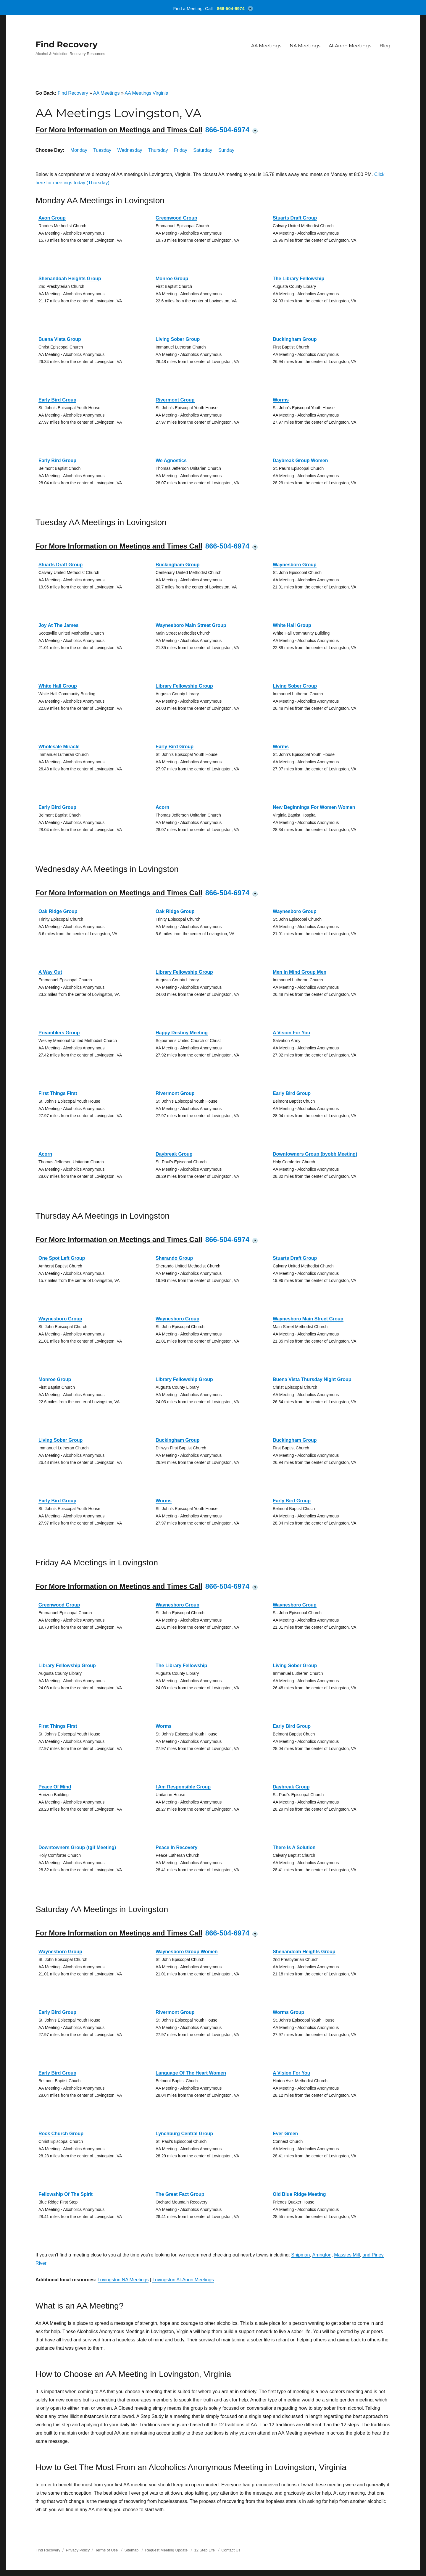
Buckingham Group (295, 339)
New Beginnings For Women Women (314, 807)
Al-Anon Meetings (350, 46)
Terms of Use (106, 2550)
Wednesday (129, 150)
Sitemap (132, 2550)
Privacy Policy (78, 2550)
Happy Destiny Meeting (182, 1032)
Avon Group (52, 217)
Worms (281, 399)
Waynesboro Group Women (187, 1951)
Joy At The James (58, 625)
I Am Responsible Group (183, 1786)
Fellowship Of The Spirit (65, 2194)
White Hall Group (292, 625)
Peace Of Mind (54, 1786)
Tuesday (102, 150)
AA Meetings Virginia (146, 93)
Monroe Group (172, 278)
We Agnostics (171, 460)
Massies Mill (347, 2254)
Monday (78, 150)
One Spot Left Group (61, 1258)
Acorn (162, 807)
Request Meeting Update (166, 2550)
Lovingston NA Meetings (123, 2279)
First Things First (57, 1093)
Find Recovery (67, 44)
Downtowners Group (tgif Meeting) (77, 1847)
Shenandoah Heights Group (69, 278)
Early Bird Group (57, 399)
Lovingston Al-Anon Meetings (183, 2279)
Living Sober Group (178, 339)
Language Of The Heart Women (191, 2072)
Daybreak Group (174, 1153)
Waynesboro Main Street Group (191, 625)
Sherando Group (174, 1258)
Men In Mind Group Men (299, 972)
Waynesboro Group (295, 564)
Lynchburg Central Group (184, 2133)
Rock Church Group (60, 2133)
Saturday (202, 150)
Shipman (300, 2254)
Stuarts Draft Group (295, 217)
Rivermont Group (175, 399)
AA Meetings (266, 46)
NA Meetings (305, 46)
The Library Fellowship (298, 278)
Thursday (158, 150)
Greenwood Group (176, 217)
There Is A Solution (294, 1847)
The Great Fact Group (180, 2194)
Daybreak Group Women (300, 460)
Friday (180, 150)
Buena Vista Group (59, 339)
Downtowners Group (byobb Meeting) (315, 1153)
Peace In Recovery (176, 1847)
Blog (385, 46)
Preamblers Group (59, 1032)
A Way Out (50, 972)
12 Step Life (204, 2550)
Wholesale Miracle (59, 746)
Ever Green (285, 2133)
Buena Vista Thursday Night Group (312, 1379)
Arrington (322, 2254)
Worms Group (288, 2012)
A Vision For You (291, 1032)
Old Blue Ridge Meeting (299, 2194)
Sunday (226, 150)
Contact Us (230, 2550)
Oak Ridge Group (58, 911)
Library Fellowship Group (184, 685)
